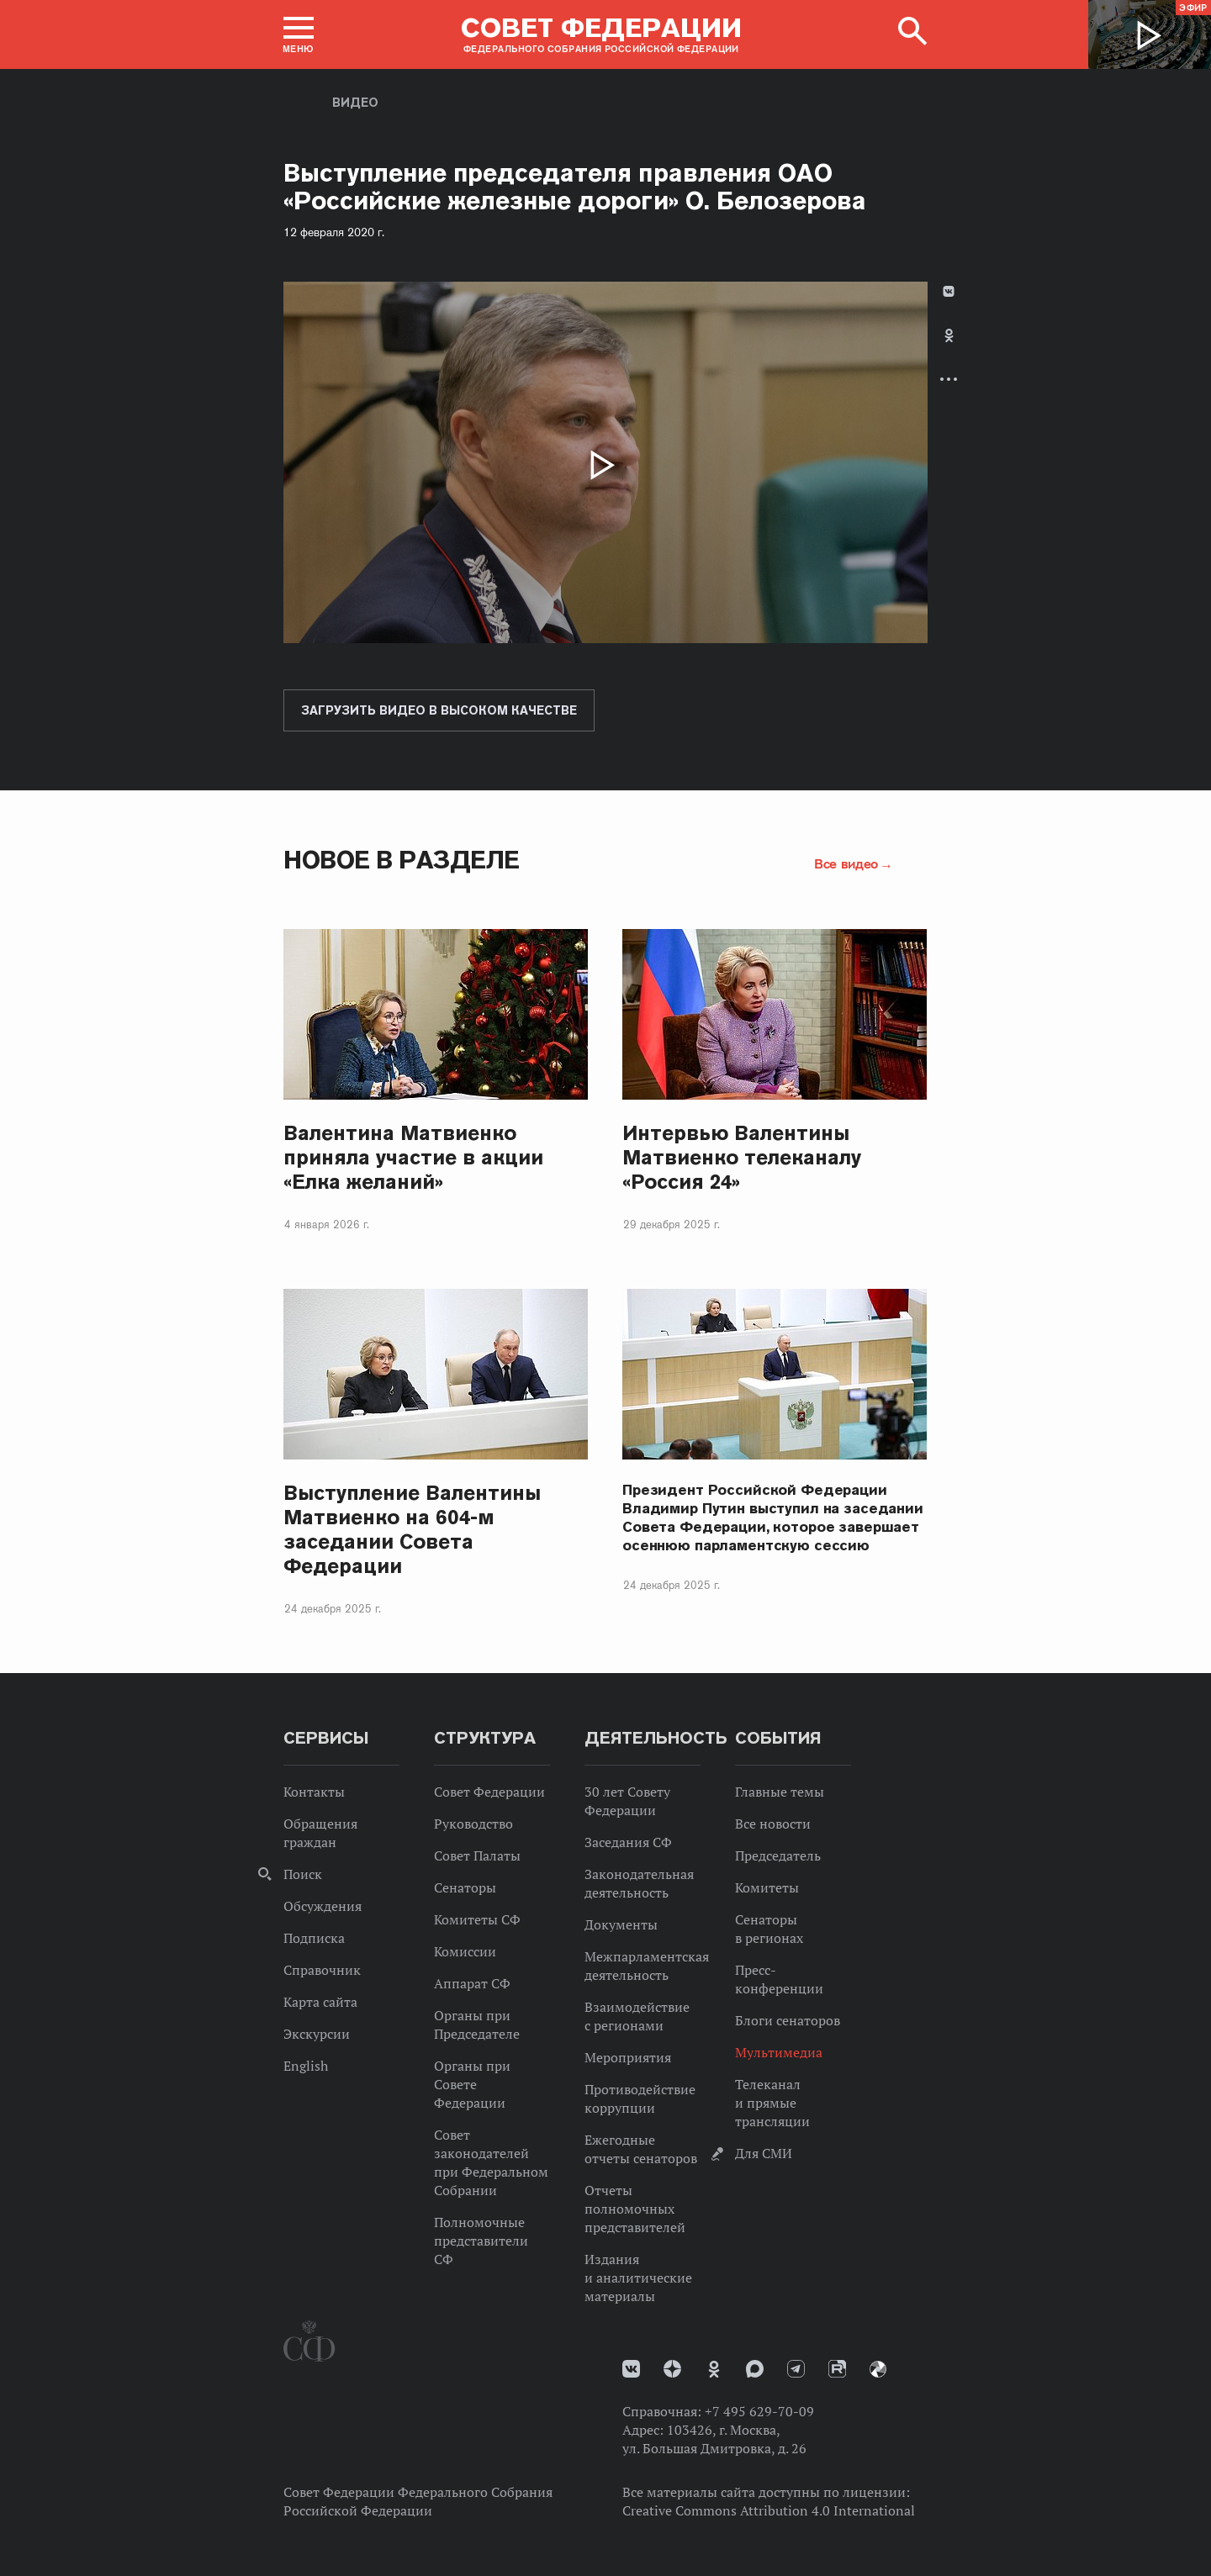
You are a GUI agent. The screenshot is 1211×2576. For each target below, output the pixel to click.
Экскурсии (316, 2033)
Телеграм (796, 2369)
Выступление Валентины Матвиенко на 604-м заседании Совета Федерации (412, 1529)
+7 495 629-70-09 (759, 2411)
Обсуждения (322, 1906)
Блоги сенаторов (787, 2020)
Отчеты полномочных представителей (634, 2209)
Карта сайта (320, 2001)
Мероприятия (627, 2057)
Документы (621, 1924)
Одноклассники (949, 335)
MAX (755, 2369)
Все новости (773, 1823)
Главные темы (779, 1791)
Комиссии (465, 1951)
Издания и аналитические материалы (638, 2277)
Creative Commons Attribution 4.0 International (768, 2510)
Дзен (672, 2369)
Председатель (778, 1855)
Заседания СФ (628, 1842)
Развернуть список (948, 378)
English (305, 2065)
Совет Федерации (489, 1791)
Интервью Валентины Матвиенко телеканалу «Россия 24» (741, 1157)
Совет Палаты (477, 1855)
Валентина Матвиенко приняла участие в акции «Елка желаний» (413, 1157)
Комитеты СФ (477, 1919)
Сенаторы (465, 1887)
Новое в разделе (401, 859)
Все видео (846, 863)
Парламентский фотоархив (878, 2369)
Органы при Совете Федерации (472, 2084)
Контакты (314, 1791)
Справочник (322, 1969)
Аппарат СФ (472, 1983)
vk (631, 2369)
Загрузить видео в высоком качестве (439, 710)
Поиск (302, 1874)
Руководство (473, 1823)
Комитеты (767, 1887)
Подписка (314, 1937)
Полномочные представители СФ (481, 2240)
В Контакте (948, 291)
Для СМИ (763, 2153)
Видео (355, 102)
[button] (299, 34)
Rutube (837, 2369)
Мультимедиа (778, 2052)
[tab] (949, 349)
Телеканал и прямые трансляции (772, 2103)
